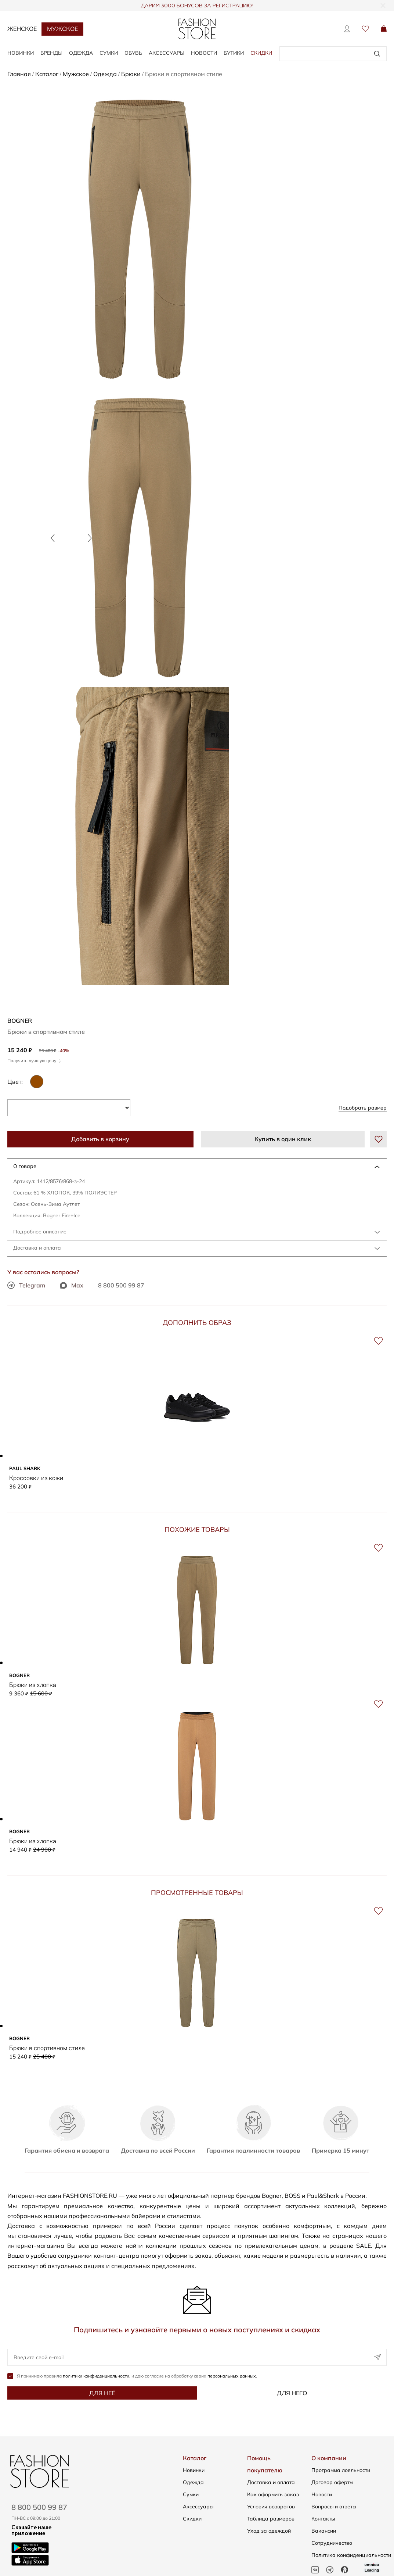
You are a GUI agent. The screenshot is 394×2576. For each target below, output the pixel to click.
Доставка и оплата (37, 1247)
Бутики (234, 53)
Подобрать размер (363, 1108)
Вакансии (323, 2531)
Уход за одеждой (269, 2531)
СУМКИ (109, 53)
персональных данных (231, 2376)
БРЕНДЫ (51, 53)
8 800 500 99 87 (121, 1285)
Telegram (26, 1285)
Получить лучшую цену (34, 1060)
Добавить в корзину (100, 1139)
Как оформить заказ (273, 2495)
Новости (204, 53)
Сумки (191, 2495)
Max (71, 1285)
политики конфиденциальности (96, 2376)
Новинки (194, 2471)
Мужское (62, 28)
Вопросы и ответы (333, 2507)
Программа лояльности (340, 2471)
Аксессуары (198, 2507)
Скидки (261, 53)
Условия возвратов (271, 2507)
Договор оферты (332, 2483)
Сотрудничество (331, 2543)
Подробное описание (39, 1231)
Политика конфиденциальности (351, 2555)
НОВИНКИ (20, 53)
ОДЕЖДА (81, 53)
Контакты (323, 2519)
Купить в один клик (282, 1139)
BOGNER (19, 1020)
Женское (22, 28)
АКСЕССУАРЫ (166, 53)
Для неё (102, 2393)
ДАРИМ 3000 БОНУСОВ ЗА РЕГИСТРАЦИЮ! (197, 5)
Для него (292, 2393)
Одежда (193, 2483)
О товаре (24, 1166)
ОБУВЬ (133, 53)
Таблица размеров (270, 2519)
